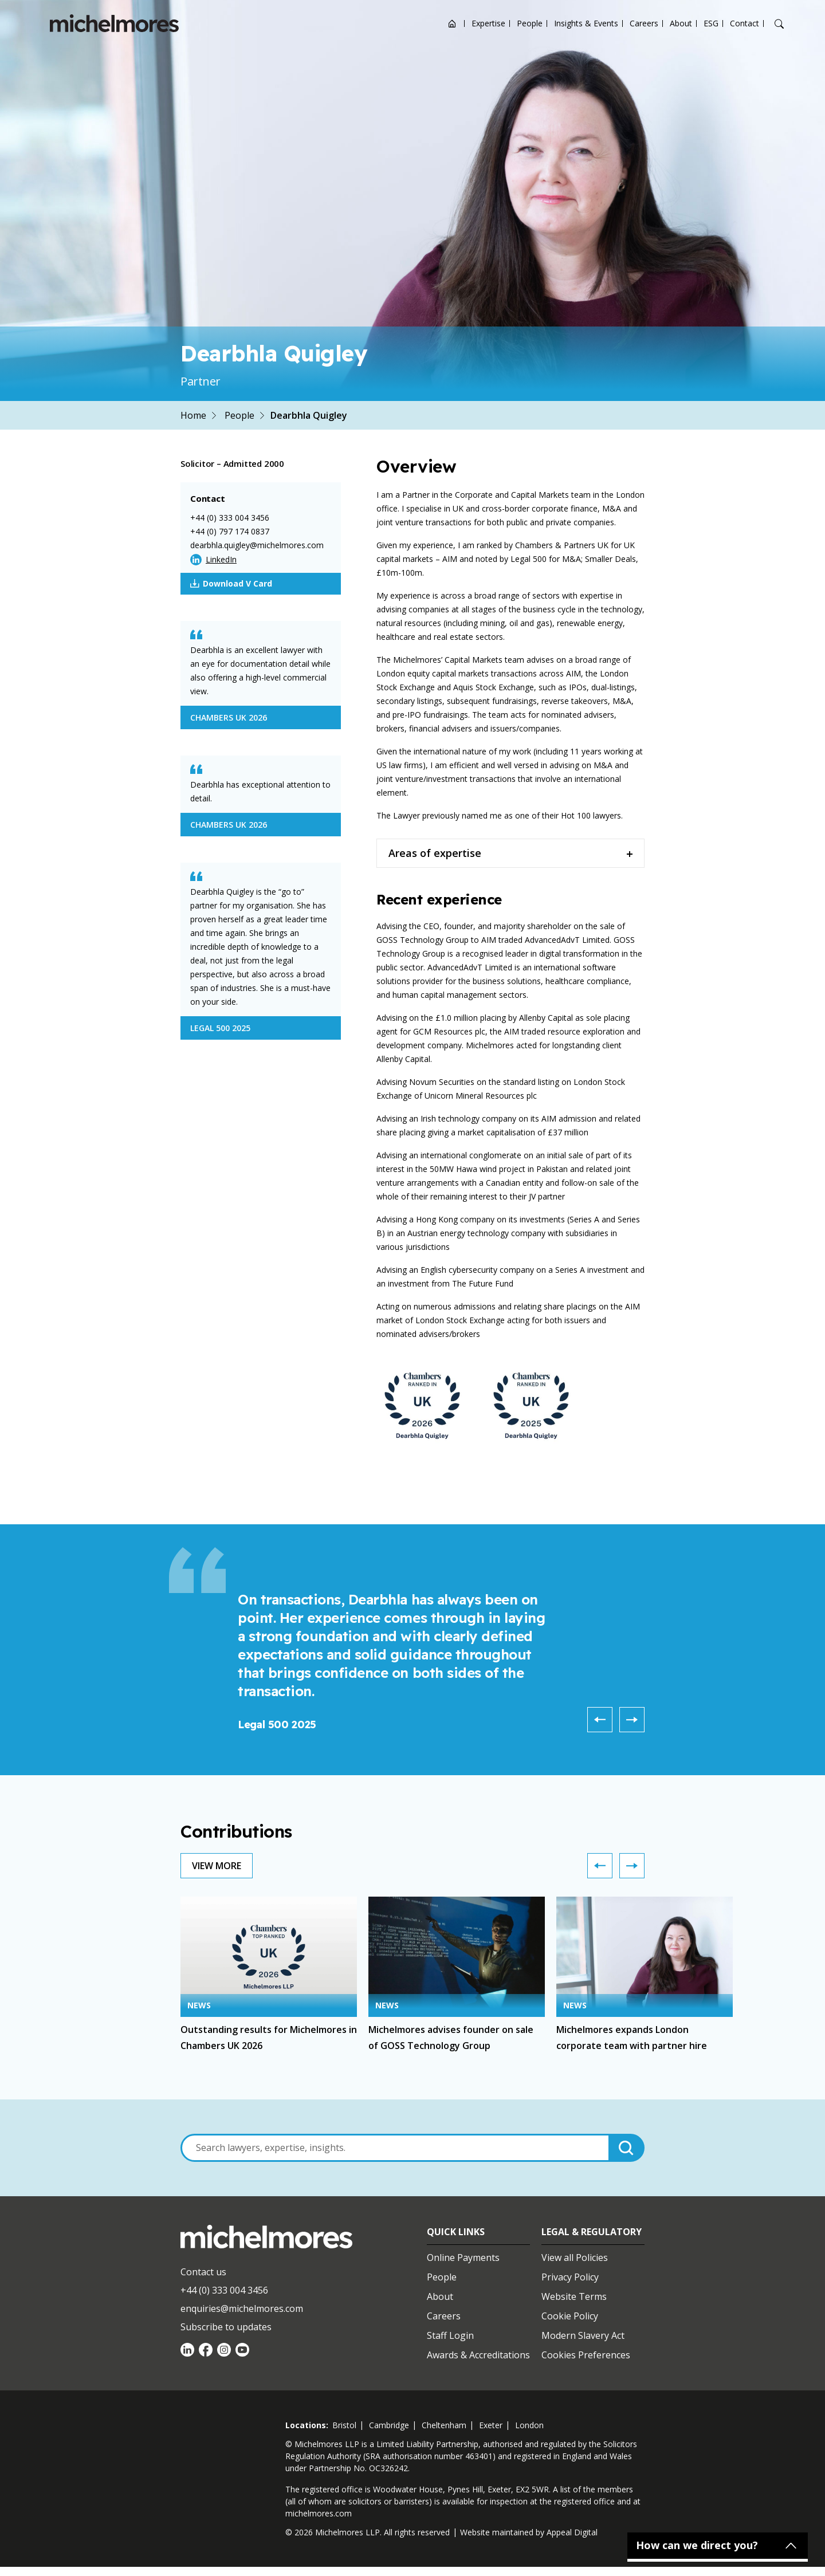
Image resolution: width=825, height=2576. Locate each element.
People (530, 23)
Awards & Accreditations (478, 2355)
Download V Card (231, 584)
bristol (344, 2425)
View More (216, 1865)
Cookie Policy (569, 2316)
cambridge (389, 2425)
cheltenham (444, 2425)
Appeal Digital (572, 2532)
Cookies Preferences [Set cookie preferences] (585, 2355)
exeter (490, 2425)
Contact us (203, 2272)
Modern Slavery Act (582, 2335)
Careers (644, 23)
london (529, 2425)
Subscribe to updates (226, 2327)
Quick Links (456, 2231)
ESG (711, 23)
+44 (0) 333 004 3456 (229, 517)
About (681, 23)
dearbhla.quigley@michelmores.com (257, 545)
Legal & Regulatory (591, 2231)
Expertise (488, 23)
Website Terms (574, 2296)
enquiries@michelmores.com (241, 2308)
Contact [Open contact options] (744, 23)
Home (193, 415)
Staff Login (450, 2335)
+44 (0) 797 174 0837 (229, 531)
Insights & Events (586, 23)
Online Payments (463, 2257)
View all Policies (574, 2257)
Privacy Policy (570, 2277)
